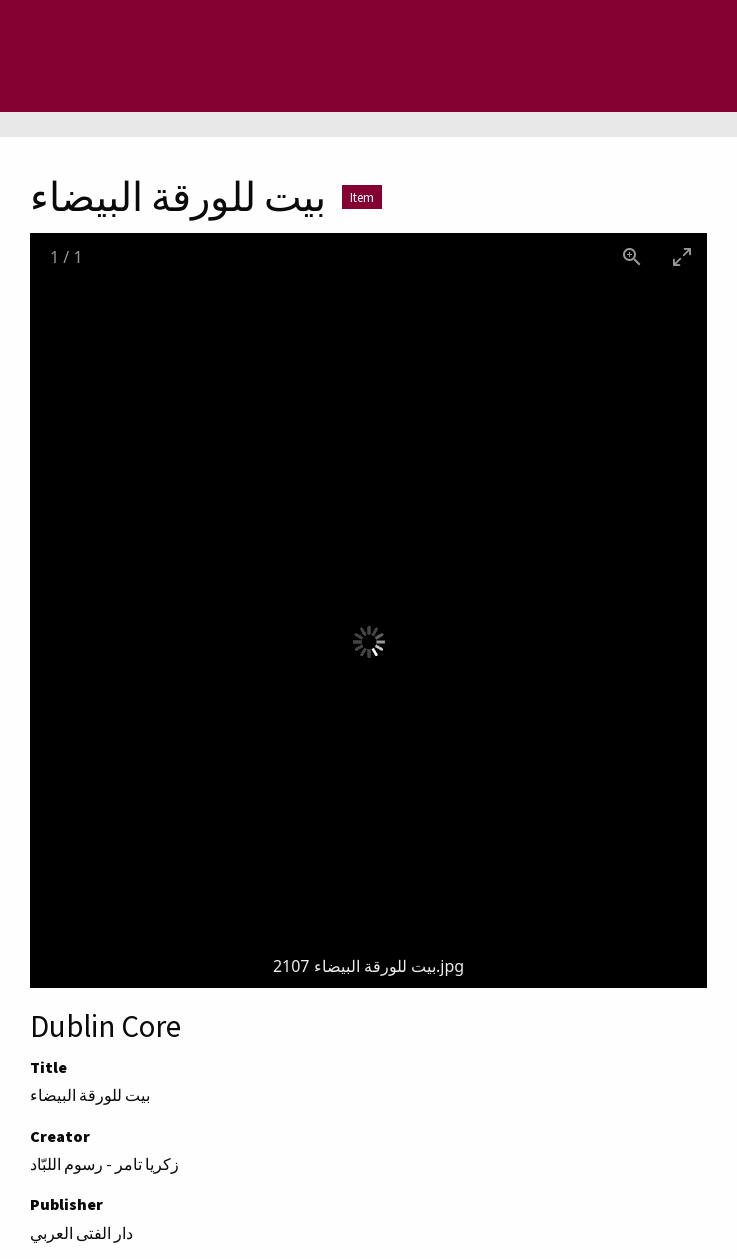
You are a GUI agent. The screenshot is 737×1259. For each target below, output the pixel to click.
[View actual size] (632, 256)
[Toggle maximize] (682, 256)
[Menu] (95, 56)
